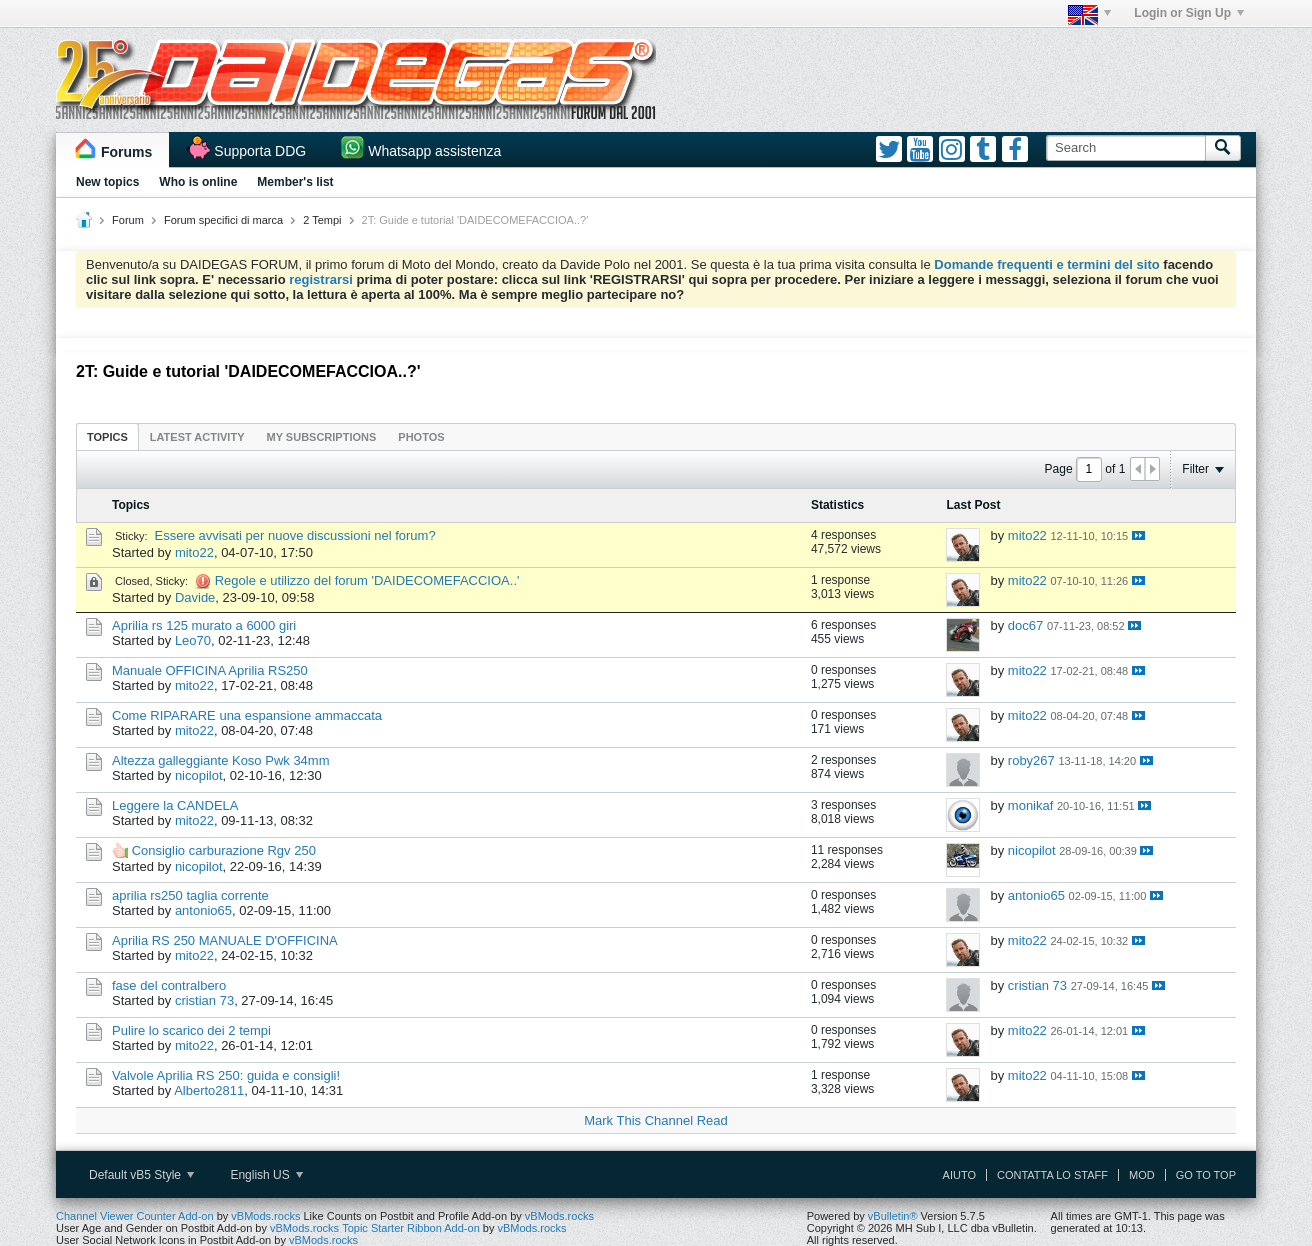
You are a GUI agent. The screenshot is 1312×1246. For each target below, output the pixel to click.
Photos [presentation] (421, 437)
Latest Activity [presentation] (197, 437)
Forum (128, 220)
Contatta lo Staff (1052, 1175)
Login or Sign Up (1189, 13)
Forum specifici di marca (223, 220)
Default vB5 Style (141, 1175)
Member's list (295, 182)
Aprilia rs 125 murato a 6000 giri (204, 625)
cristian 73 (204, 1000)
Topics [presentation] (107, 437)
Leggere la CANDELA (175, 805)
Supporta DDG (260, 151)
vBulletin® (893, 1216)
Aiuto (959, 1175)
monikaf (1031, 805)
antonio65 (203, 910)
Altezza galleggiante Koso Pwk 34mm (221, 760)
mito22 (194, 552)
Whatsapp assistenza (434, 151)
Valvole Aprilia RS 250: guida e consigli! (226, 1075)
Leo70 (193, 640)
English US (266, 1175)
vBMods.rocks (265, 1216)
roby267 (1031, 760)
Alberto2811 (209, 1090)
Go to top (1206, 1175)
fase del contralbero (169, 985)
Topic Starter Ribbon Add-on (411, 1228)
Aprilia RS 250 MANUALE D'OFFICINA (225, 940)
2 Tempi (322, 220)
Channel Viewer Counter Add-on (135, 1216)
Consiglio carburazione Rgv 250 (224, 850)
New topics (107, 182)
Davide (195, 597)
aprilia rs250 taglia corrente (190, 895)
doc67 (1025, 625)
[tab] (107, 436)
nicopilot (199, 775)
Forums (126, 152)
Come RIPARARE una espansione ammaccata (247, 715)
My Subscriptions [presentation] (322, 437)
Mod (1142, 1175)
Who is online (198, 182)
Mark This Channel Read (656, 1120)
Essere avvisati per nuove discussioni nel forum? (295, 535)
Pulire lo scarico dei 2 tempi (191, 1030)
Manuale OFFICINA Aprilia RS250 (210, 670)
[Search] (1125, 148)
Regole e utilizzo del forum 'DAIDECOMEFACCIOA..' (367, 580)
